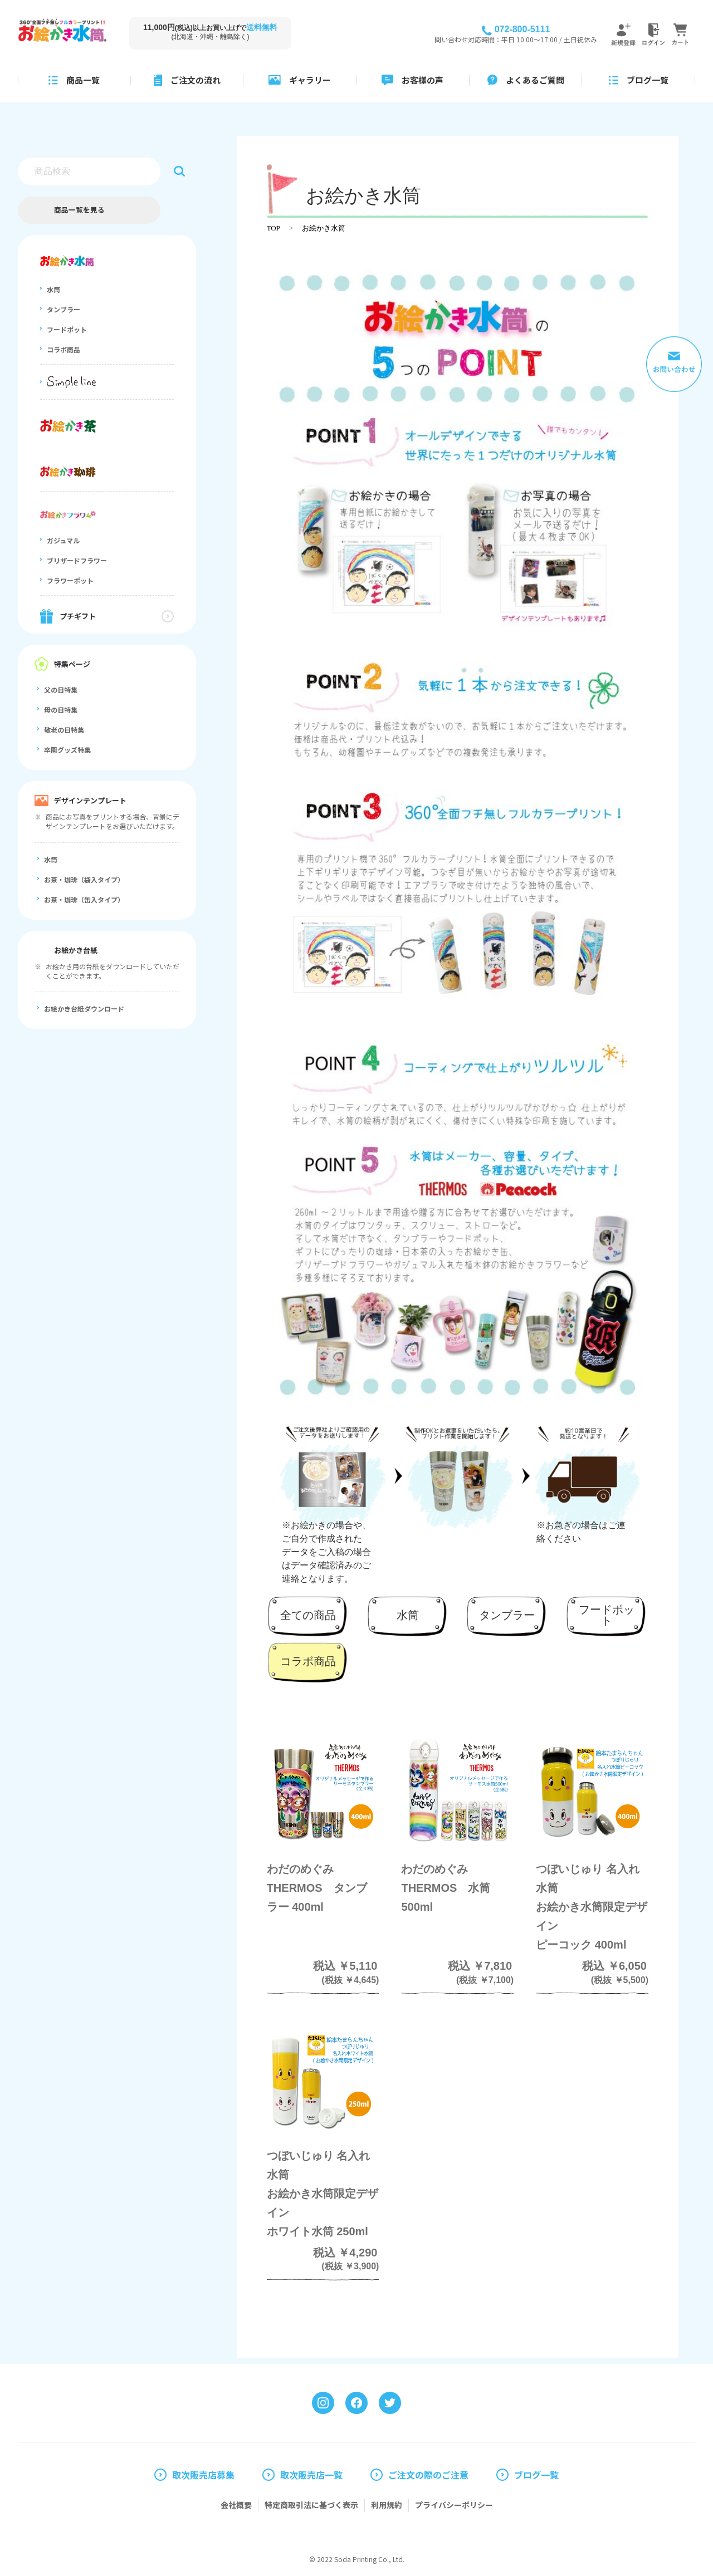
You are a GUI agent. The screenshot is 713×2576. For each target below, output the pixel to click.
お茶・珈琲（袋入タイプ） (84, 879)
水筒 (53, 289)
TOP (273, 228)
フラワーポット (70, 580)
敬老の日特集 (64, 730)
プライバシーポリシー (454, 2504)
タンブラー (63, 309)
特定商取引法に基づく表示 (311, 2504)
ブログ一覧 (536, 2474)
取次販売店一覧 (311, 2474)
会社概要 (236, 2504)
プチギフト (78, 616)
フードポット (67, 329)
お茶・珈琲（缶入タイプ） (84, 899)
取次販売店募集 (203, 2474)
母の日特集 (60, 709)
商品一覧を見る (79, 209)
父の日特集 (60, 689)
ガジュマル (63, 540)
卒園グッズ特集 (67, 750)
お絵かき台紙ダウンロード (84, 1008)
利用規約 (386, 2504)
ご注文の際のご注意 (428, 2474)
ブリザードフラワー (77, 560)
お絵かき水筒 (323, 228)
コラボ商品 (63, 349)
